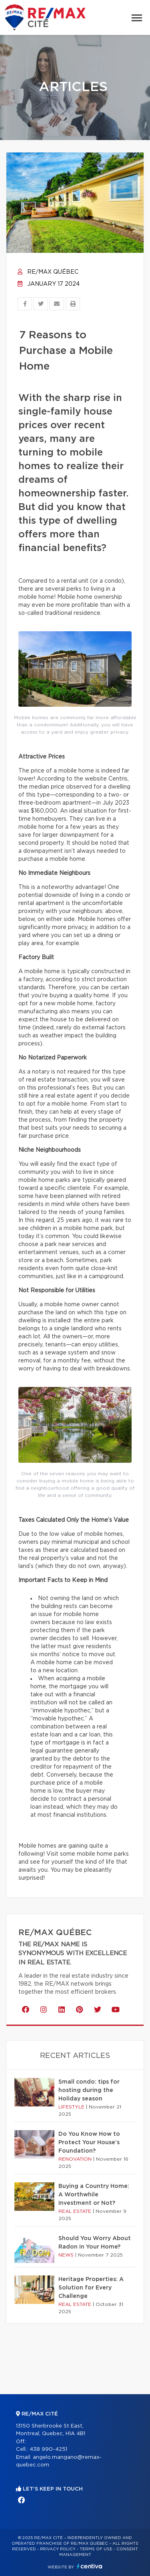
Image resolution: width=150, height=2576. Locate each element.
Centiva (89, 2566)
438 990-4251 (48, 2449)
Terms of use (96, 2549)
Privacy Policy (58, 2549)
